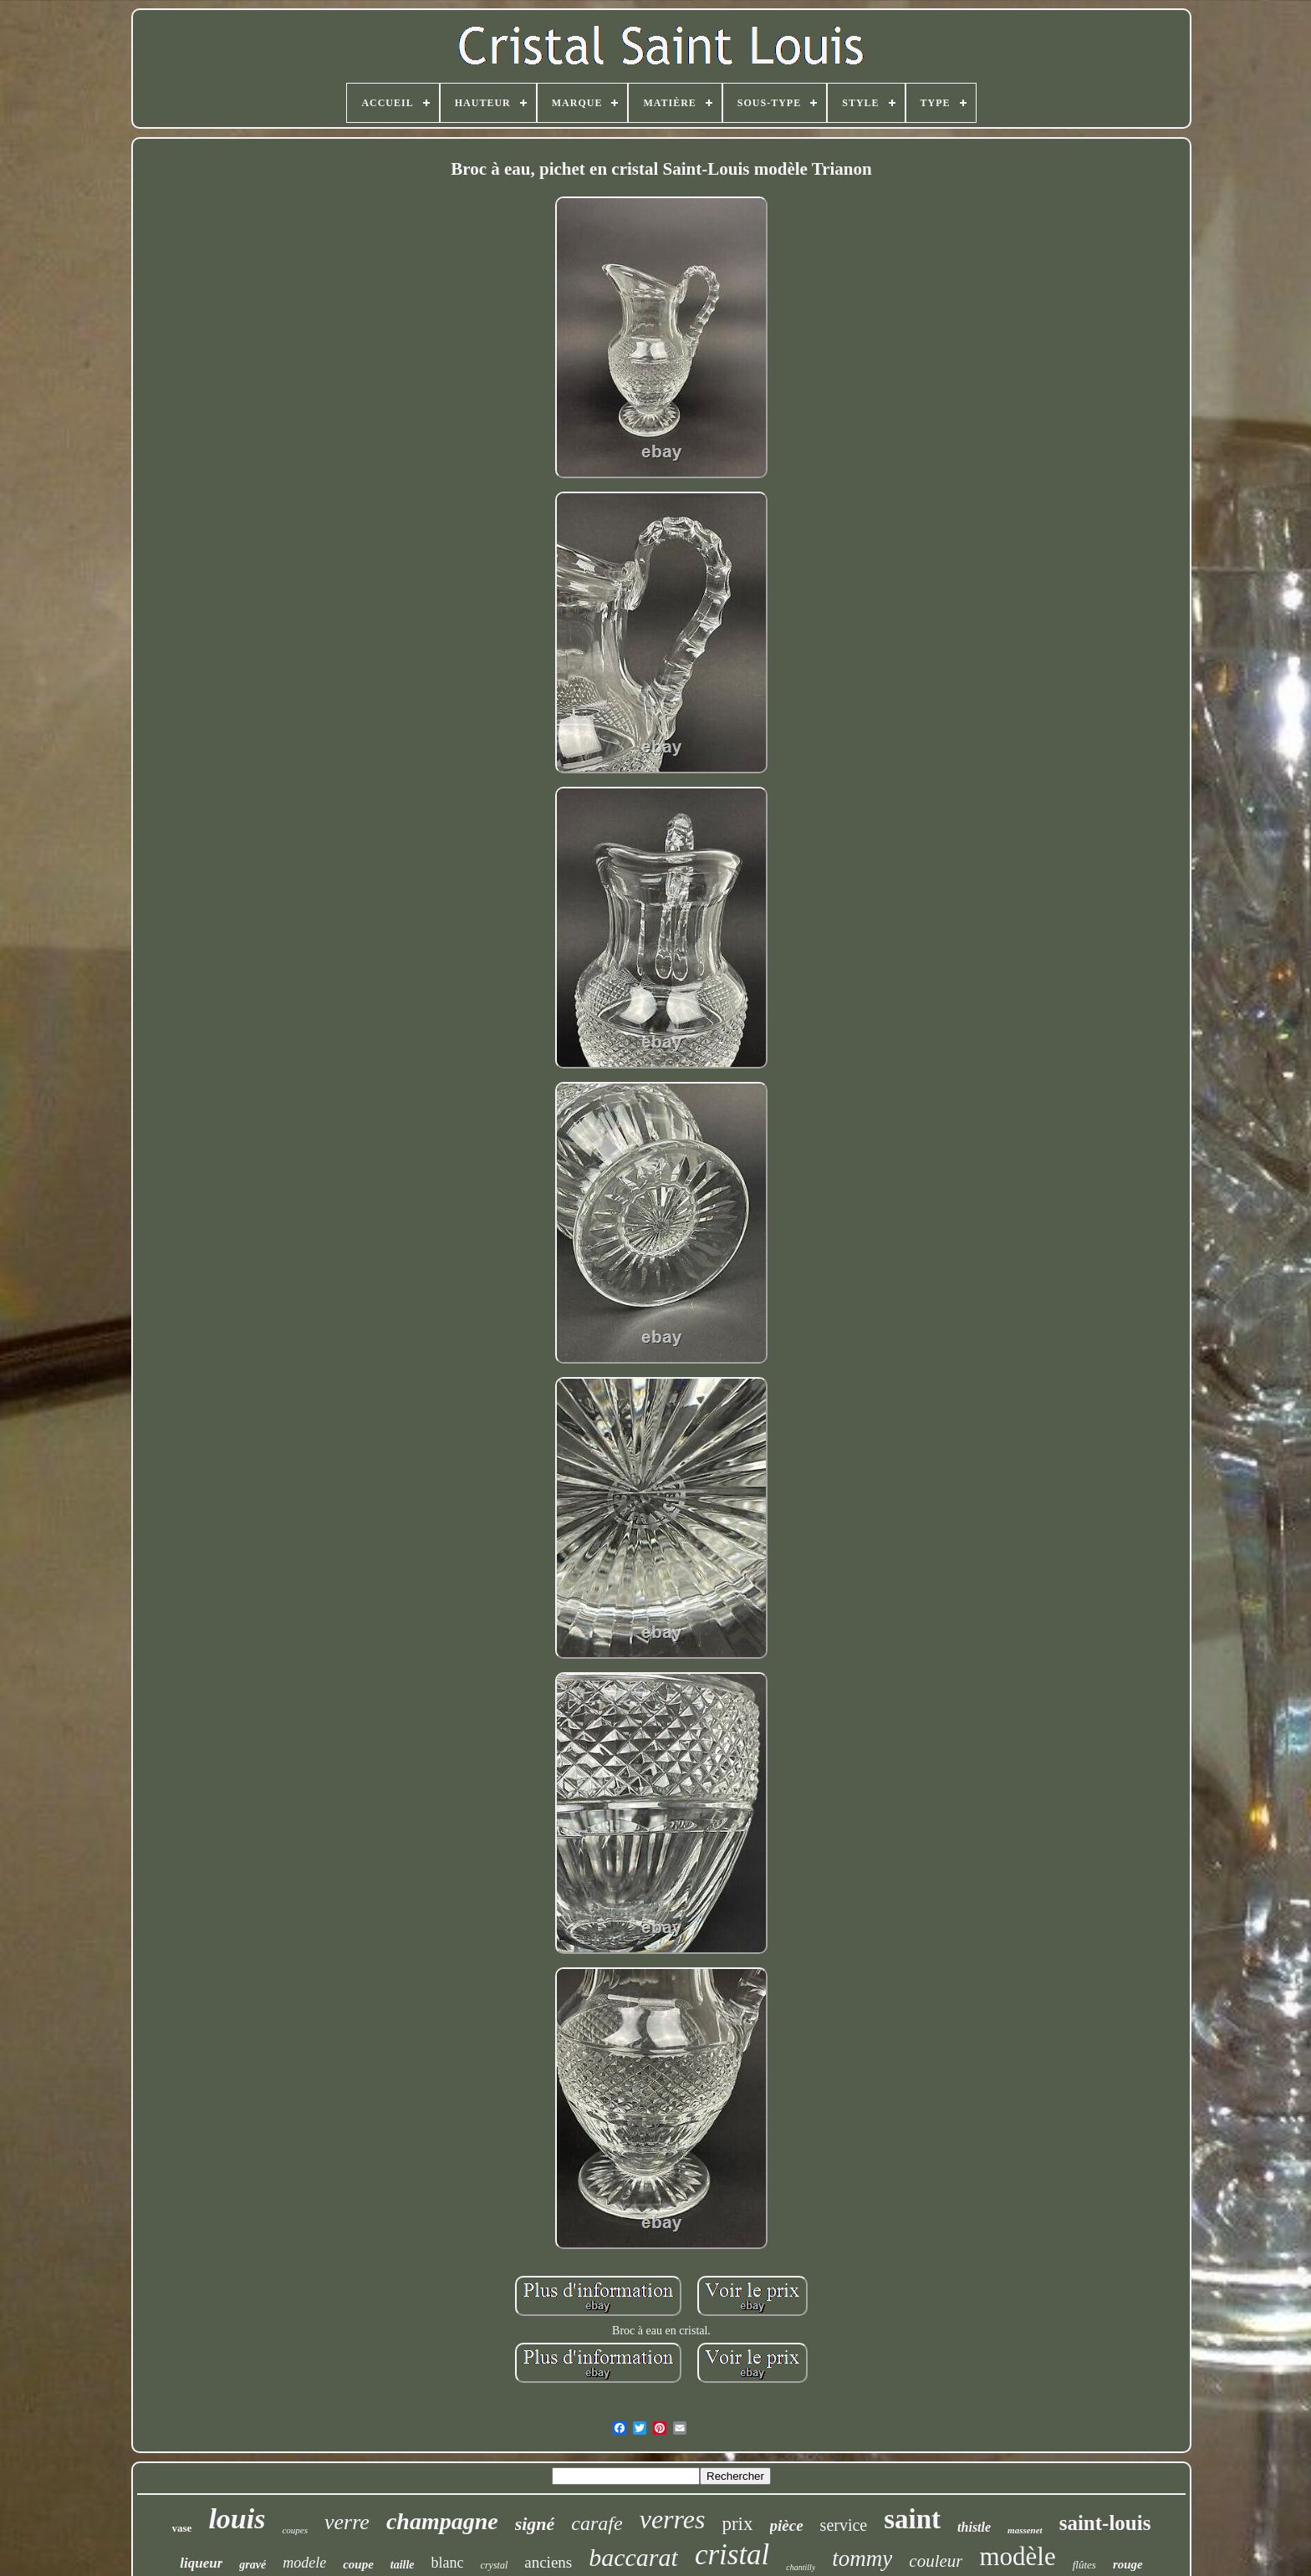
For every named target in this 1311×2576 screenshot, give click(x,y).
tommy (862, 2558)
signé (535, 2523)
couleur (935, 2561)
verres (673, 2519)
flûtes (1084, 2564)
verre (347, 2522)
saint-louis (1105, 2523)
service (844, 2525)
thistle (974, 2527)
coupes (295, 2530)
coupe (358, 2564)
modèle (1017, 2556)
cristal (732, 2554)
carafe (596, 2523)
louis (236, 2518)
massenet (1025, 2530)
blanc (447, 2562)
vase (182, 2528)
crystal (494, 2565)
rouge (1128, 2564)
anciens (548, 2562)
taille (402, 2564)
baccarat (633, 2557)
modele (304, 2562)
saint (912, 2519)
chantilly (800, 2567)
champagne (442, 2521)
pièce (786, 2525)
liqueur (201, 2563)
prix (737, 2523)
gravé (252, 2564)
